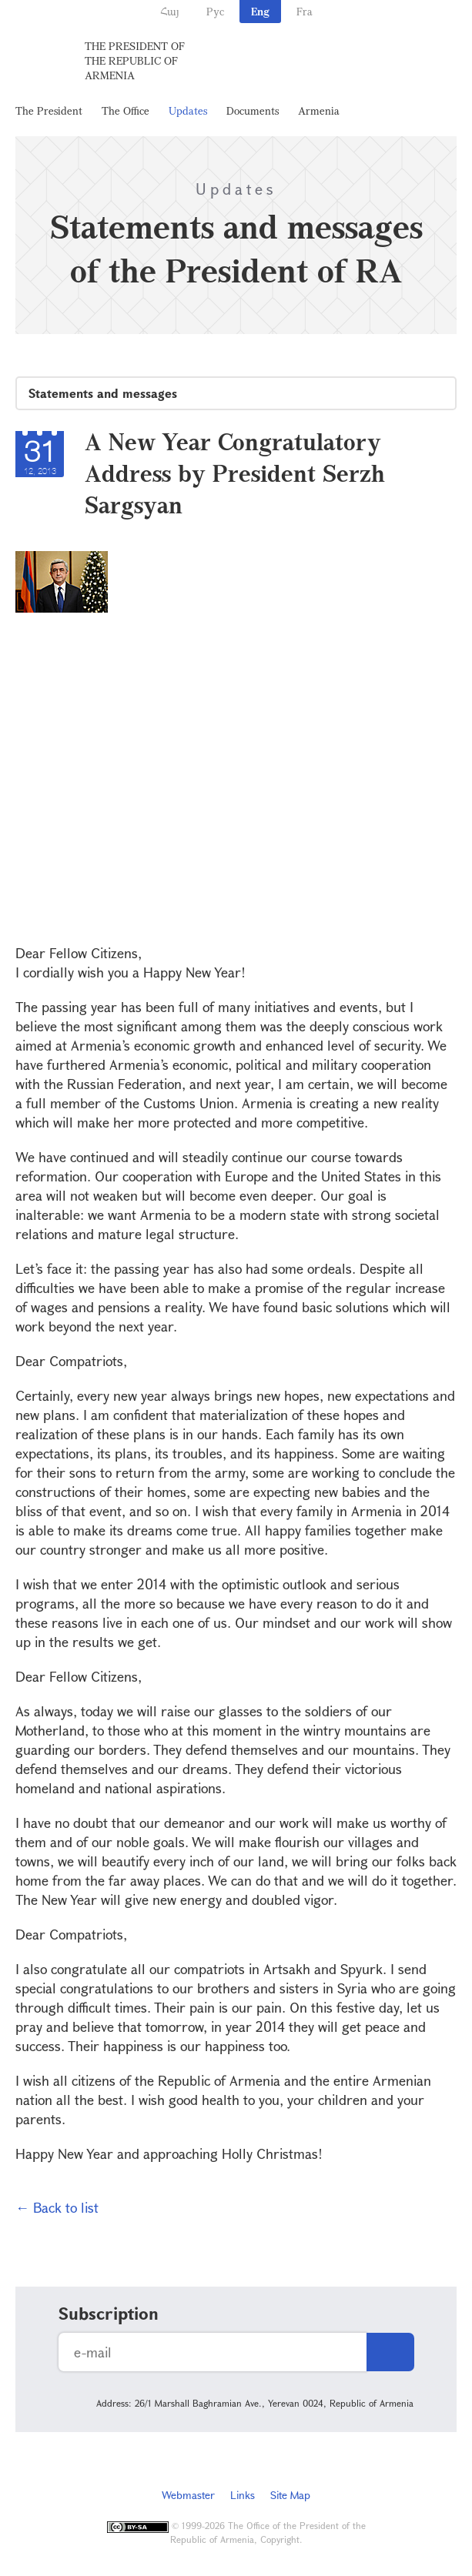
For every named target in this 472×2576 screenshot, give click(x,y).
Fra (304, 11)
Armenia (319, 110)
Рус (215, 11)
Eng (260, 11)
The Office (125, 110)
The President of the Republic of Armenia (135, 60)
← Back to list (57, 2207)
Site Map (290, 2494)
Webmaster (188, 2494)
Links (242, 2494)
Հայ (169, 11)
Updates (188, 110)
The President (48, 110)
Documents (252, 110)
